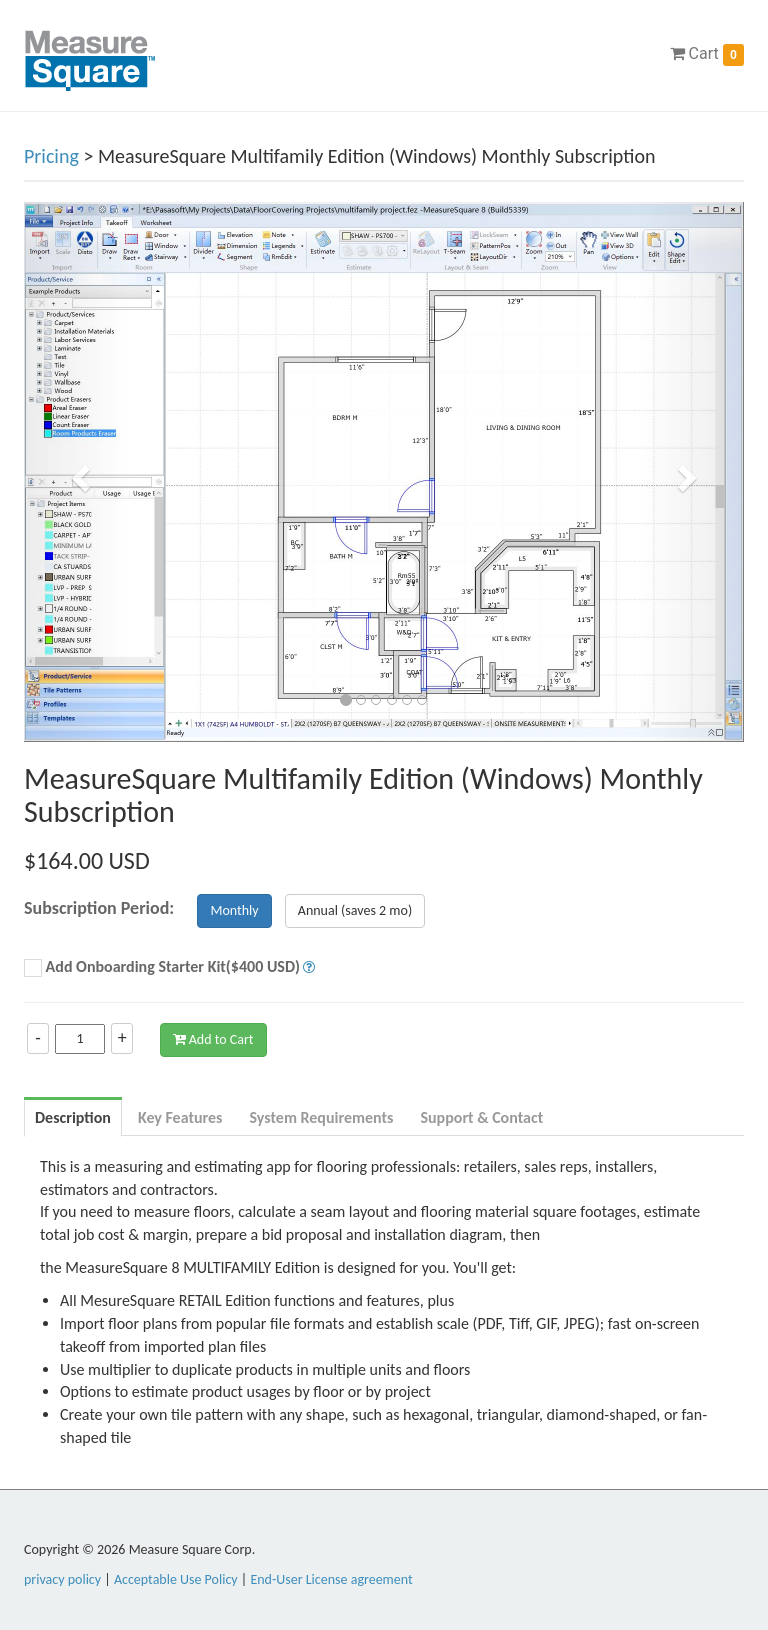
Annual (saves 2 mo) (355, 910)
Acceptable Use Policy (176, 1579)
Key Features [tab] (180, 1117)
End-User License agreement (331, 1579)
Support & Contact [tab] (481, 1117)
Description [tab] (73, 1117)
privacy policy (62, 1579)
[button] (78, 472)
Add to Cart (213, 1039)
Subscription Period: (99, 908)
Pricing (51, 156)
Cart (707, 55)
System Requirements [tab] (321, 1117)
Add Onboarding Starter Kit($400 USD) (162, 968)
